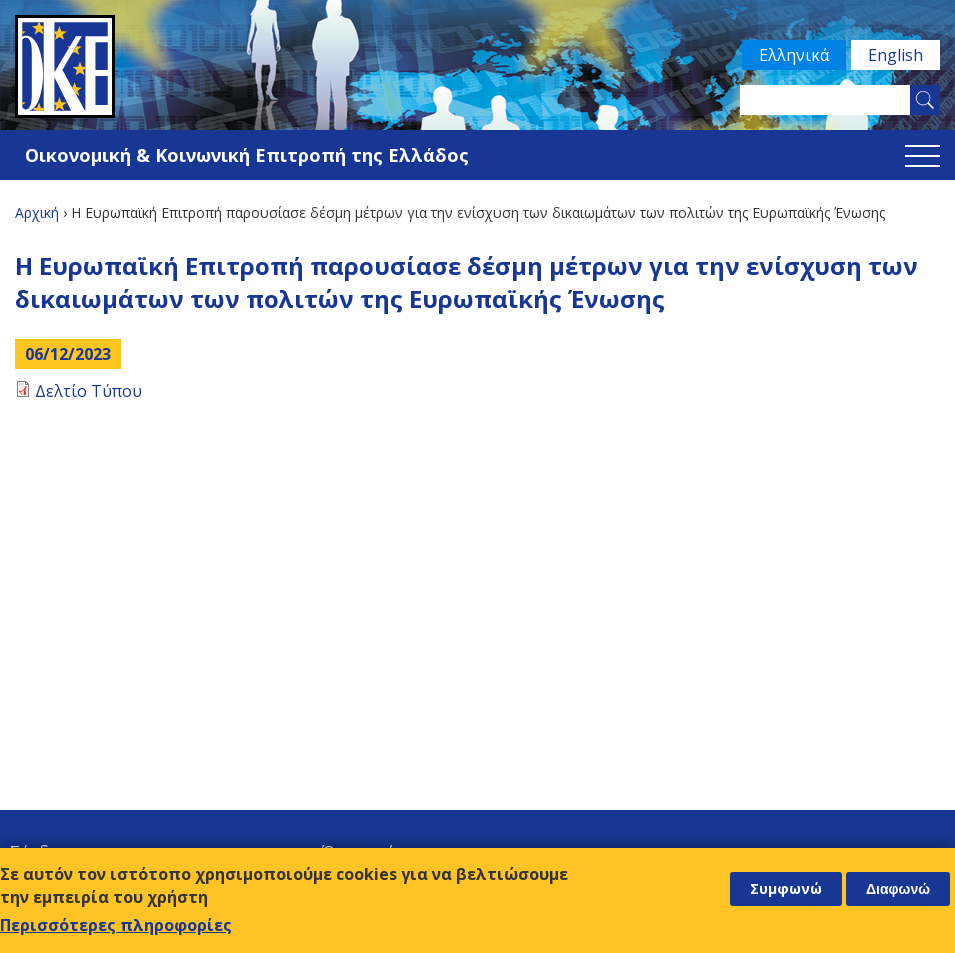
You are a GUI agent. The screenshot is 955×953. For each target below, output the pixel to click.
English (895, 55)
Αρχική (37, 212)
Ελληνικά (794, 55)
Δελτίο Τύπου (88, 391)
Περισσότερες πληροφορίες (116, 925)
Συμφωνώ (786, 888)
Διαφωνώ (898, 889)
